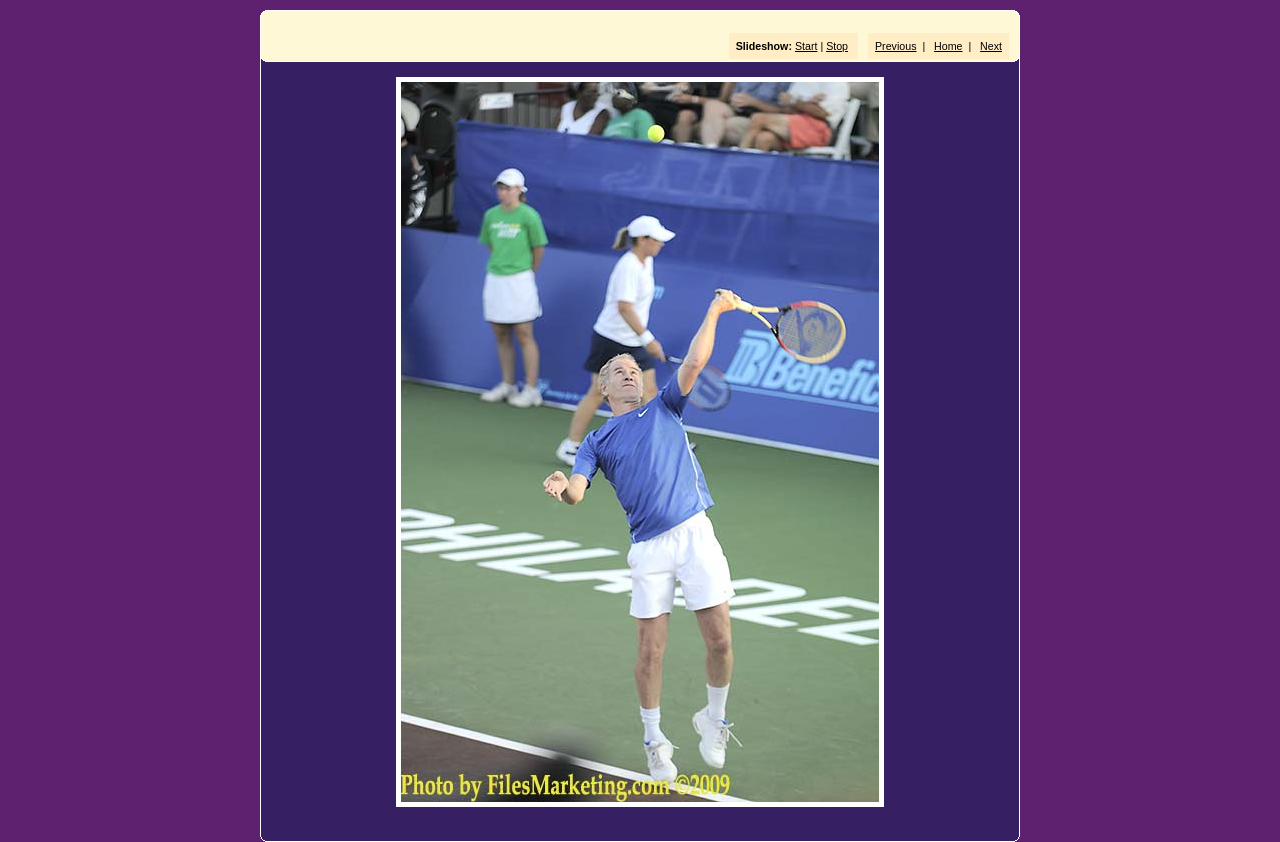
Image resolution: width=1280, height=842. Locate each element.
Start (806, 46)
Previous (895, 46)
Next (991, 46)
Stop (837, 46)
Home (948, 46)
